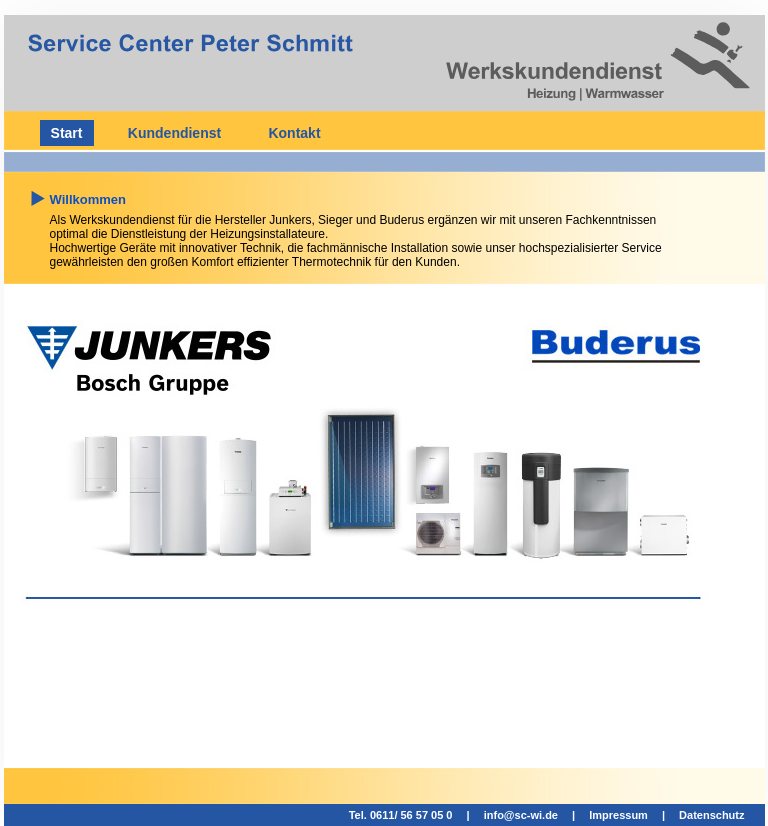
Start (67, 133)
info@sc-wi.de (521, 815)
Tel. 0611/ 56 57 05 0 (401, 815)
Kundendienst (174, 133)
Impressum (618, 815)
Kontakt (294, 133)
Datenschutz (711, 815)
